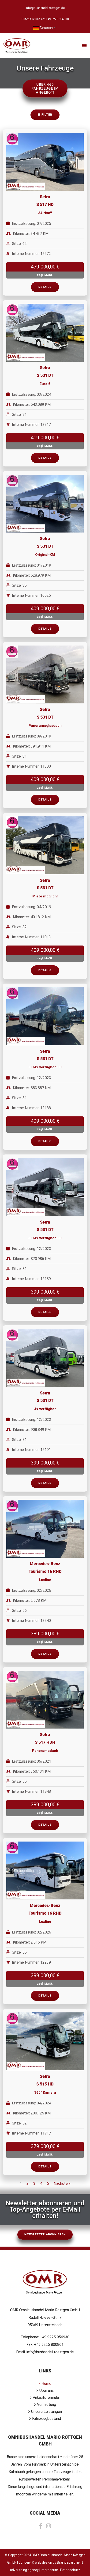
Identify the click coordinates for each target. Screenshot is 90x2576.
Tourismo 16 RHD (45, 1571)
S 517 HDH (45, 1742)
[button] (84, 45)
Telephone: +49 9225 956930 (45, 2337)
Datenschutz (70, 2570)
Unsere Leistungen (45, 2411)
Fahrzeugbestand (45, 2418)
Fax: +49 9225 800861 (45, 2344)
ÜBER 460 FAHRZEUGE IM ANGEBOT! (45, 88)
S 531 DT (45, 375)
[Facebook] (40, 2526)
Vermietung (45, 2404)
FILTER (45, 114)
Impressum (49, 2570)
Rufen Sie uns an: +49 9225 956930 (45, 19)
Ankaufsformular (45, 2397)
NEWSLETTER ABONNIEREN (45, 2234)
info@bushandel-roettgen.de (45, 8)
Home (45, 2383)
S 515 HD (45, 2084)
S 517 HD (45, 204)
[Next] (62, 2183)
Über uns (45, 2390)
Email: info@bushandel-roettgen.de (45, 2352)
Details (45, 287)
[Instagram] (48, 2526)
